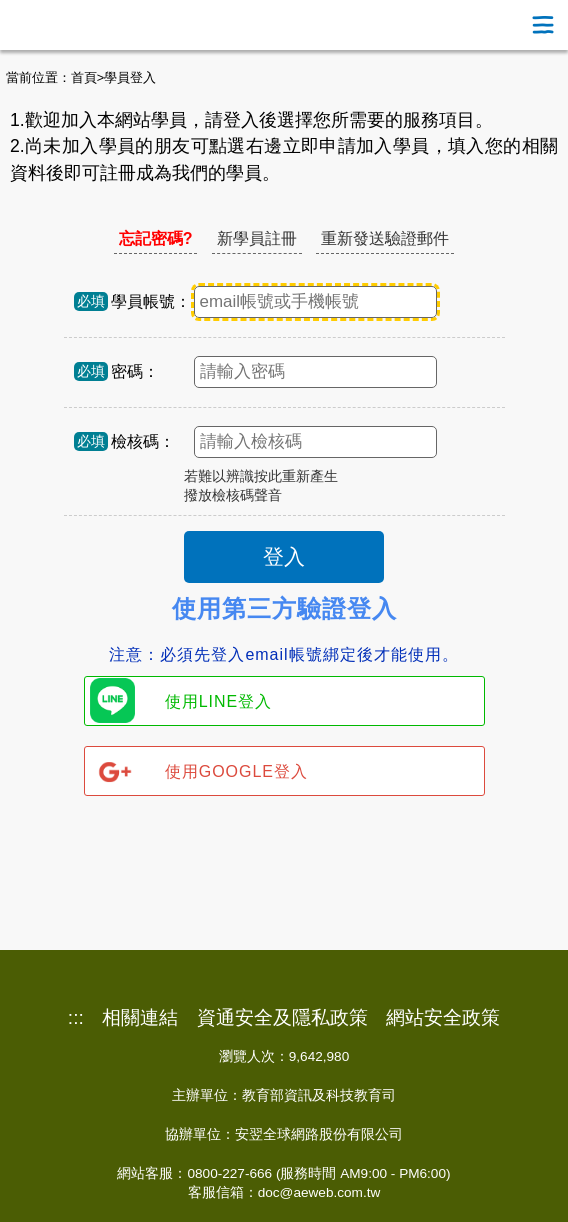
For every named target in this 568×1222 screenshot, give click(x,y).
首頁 (84, 77)
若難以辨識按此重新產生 (261, 476)
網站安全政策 (443, 1018)
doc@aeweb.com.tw (319, 1192)
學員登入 (130, 77)
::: (76, 1018)
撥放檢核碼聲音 (233, 495)
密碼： (135, 371)
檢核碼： (143, 441)
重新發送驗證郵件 (385, 238)
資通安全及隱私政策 (282, 1018)
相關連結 (140, 1018)
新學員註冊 (257, 238)
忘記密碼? (156, 238)
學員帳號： (151, 301)
